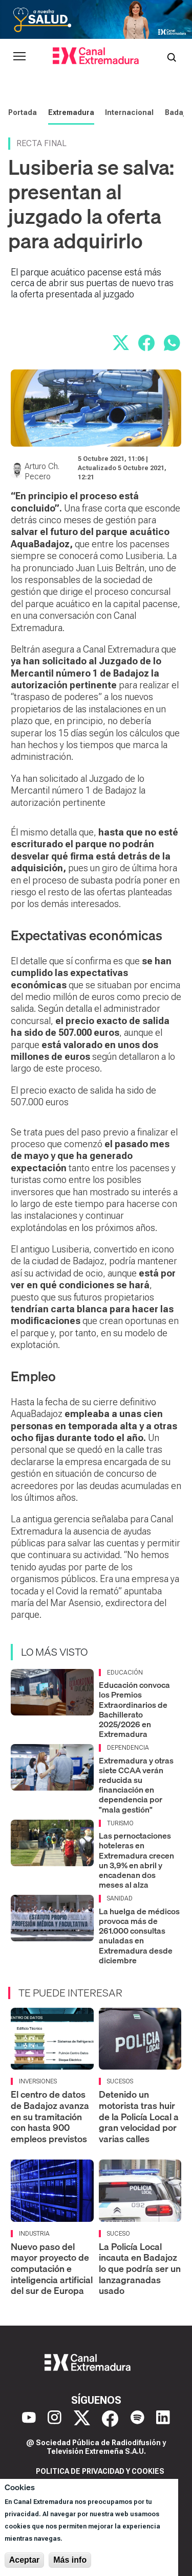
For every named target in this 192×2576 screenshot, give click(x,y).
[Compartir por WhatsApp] (172, 343)
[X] (82, 2418)
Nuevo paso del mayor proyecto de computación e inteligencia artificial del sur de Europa (52, 2268)
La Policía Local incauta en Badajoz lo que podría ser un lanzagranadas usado (140, 2268)
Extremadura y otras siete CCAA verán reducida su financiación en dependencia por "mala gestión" (136, 1785)
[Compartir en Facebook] (146, 343)
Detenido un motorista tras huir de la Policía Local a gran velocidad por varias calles (139, 2116)
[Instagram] (54, 2418)
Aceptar (24, 2560)
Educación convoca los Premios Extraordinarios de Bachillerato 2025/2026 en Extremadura (134, 1709)
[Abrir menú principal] (19, 56)
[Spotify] (137, 2418)
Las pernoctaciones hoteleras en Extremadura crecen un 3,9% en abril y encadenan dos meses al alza (136, 1860)
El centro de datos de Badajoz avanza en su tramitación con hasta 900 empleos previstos (50, 2116)
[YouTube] (29, 2418)
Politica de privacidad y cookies (100, 2471)
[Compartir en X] (121, 343)
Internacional (129, 112)
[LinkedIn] (163, 2418)
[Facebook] (110, 2418)
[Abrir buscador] (171, 56)
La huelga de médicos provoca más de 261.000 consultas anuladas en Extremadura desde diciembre (139, 1936)
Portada (22, 112)
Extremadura (71, 112)
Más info (70, 2560)
